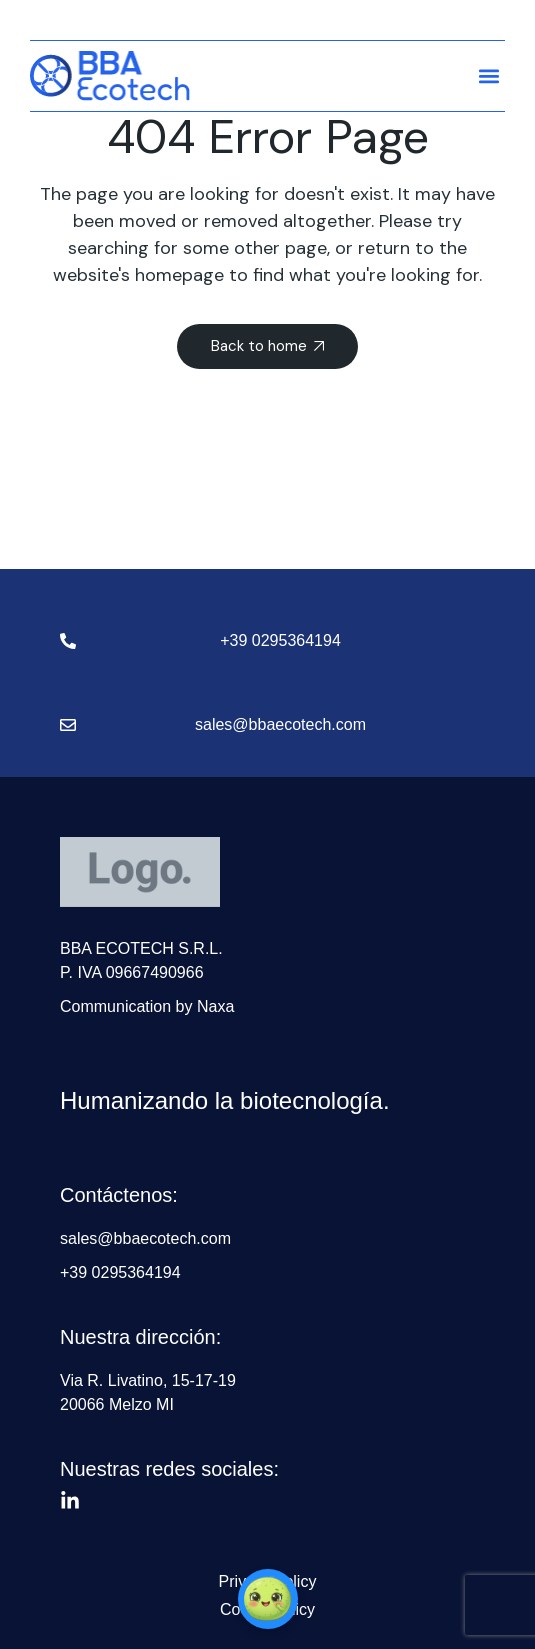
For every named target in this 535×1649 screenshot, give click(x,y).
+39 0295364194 (280, 640)
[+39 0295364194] (68, 641)
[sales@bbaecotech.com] (68, 725)
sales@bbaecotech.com (280, 724)
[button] (488, 75)
